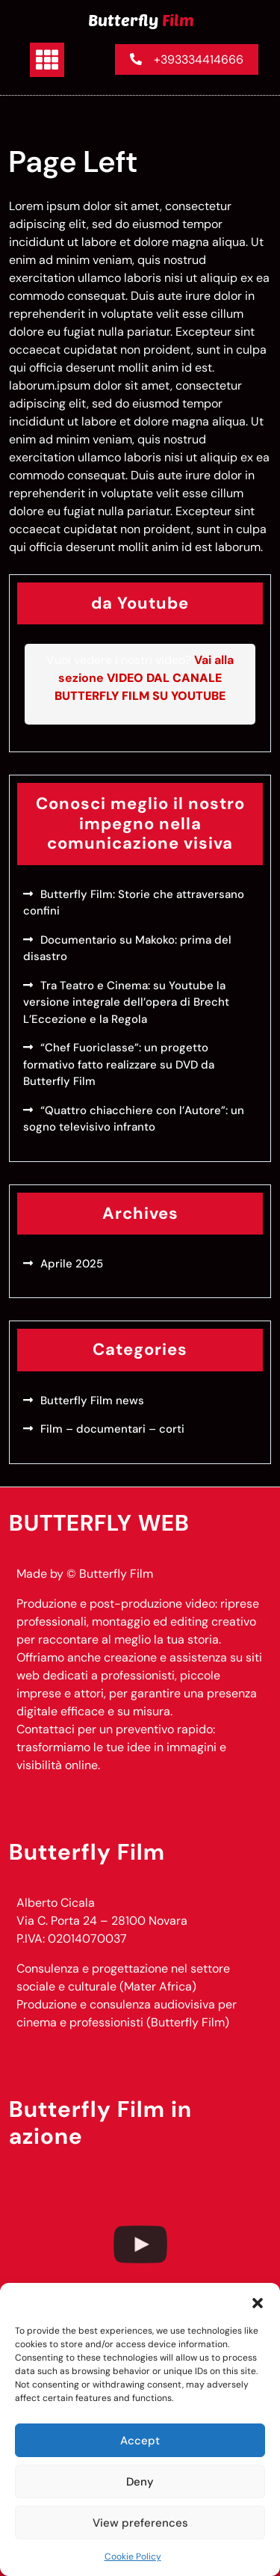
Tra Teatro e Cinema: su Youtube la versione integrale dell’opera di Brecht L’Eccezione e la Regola (126, 1002)
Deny (140, 2481)
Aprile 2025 (71, 1263)
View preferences (140, 2522)
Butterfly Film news (92, 1400)
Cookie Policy (133, 2557)
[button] (257, 2301)
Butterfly (141, 19)
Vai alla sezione (144, 678)
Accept (140, 2440)
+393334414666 (186, 59)
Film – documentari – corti (112, 1428)
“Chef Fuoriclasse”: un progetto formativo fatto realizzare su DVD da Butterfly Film (118, 1064)
